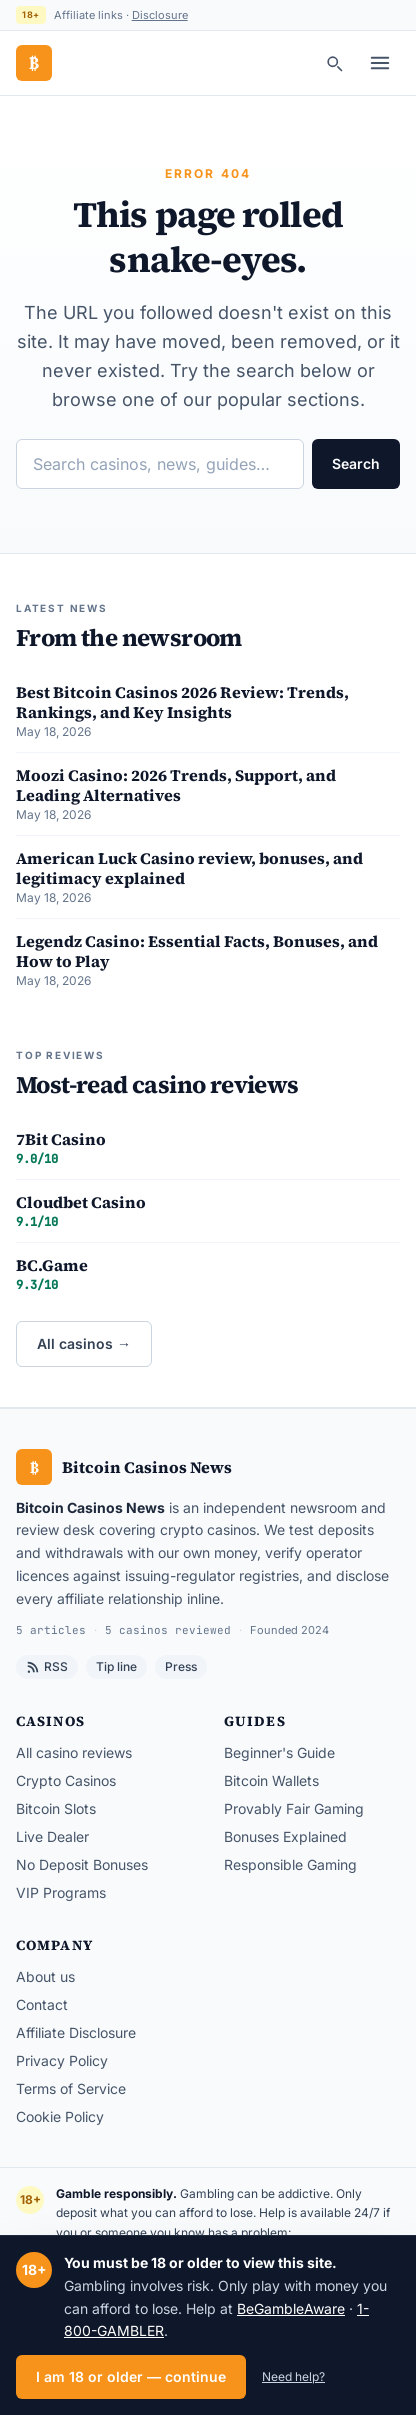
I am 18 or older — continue (131, 2376)
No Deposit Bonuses (82, 1864)
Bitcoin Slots (56, 1808)
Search (356, 463)
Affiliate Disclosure (76, 2032)
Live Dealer (52, 1836)
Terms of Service (71, 2088)
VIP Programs (61, 1892)
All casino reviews (74, 1752)
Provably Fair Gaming (294, 1808)
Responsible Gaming (290, 1864)
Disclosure (160, 15)
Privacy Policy (62, 2060)
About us (45, 1976)
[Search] (334, 63)
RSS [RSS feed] (47, 1666)
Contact (42, 2004)
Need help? (293, 2376)
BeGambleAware (291, 2308)
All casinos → (84, 1343)
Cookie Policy (60, 2116)
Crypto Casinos (66, 1780)
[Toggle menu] (380, 63)
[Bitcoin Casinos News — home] (34, 63)
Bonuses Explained (285, 1836)
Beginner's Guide (279, 1752)
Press (181, 1666)
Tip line (116, 1666)
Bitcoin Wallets (271, 1780)
